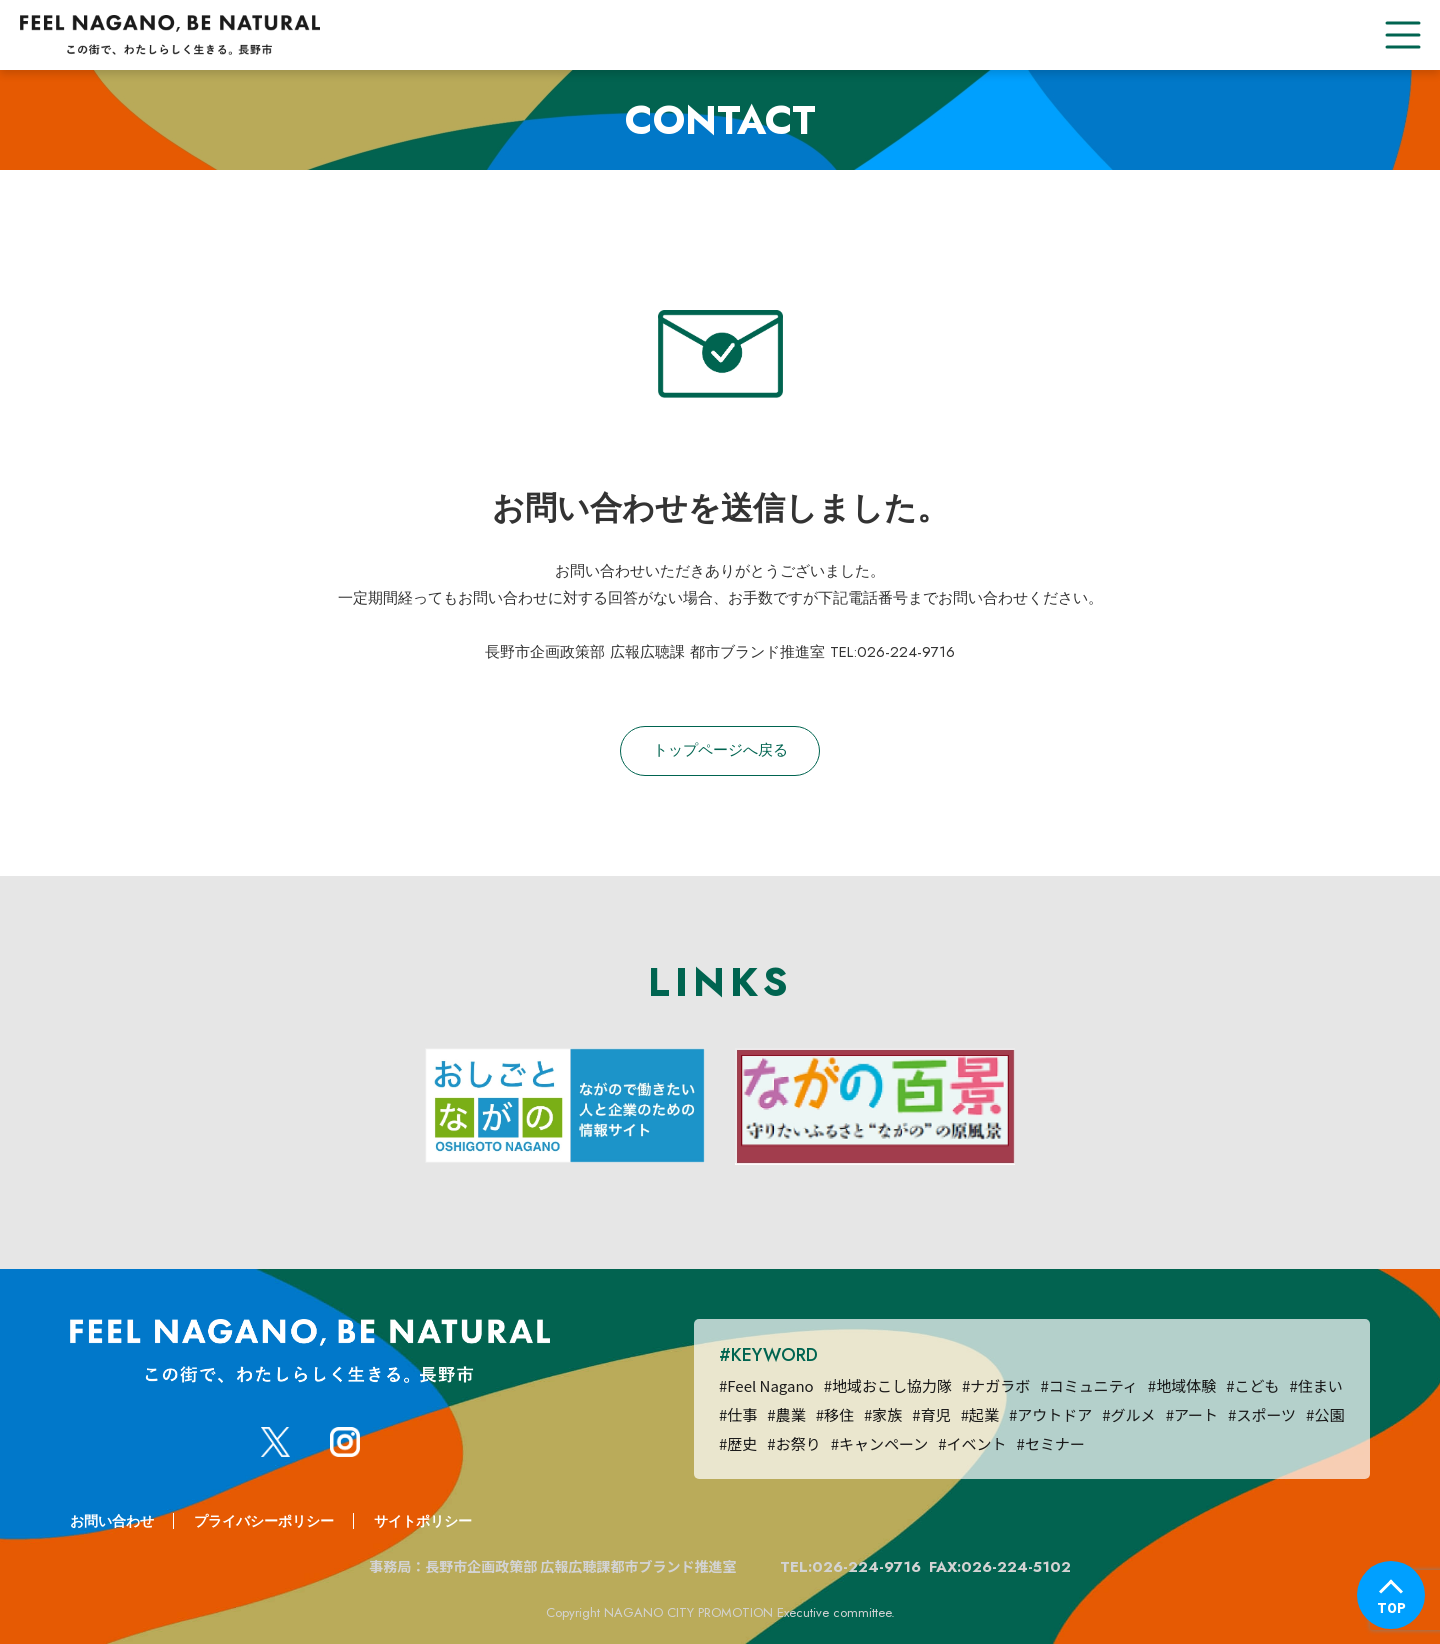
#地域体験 (1182, 1385)
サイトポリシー (423, 1521)
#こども (1252, 1385)
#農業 (786, 1414)
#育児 (931, 1414)
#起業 (980, 1414)
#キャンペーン (880, 1443)
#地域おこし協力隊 (888, 1385)
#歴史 (738, 1443)
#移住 (835, 1414)
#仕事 (738, 1414)
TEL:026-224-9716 (850, 1567)
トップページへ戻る (720, 750)
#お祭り (793, 1443)
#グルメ (1128, 1414)
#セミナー (1051, 1443)
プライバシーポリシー (264, 1521)
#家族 (883, 1414)
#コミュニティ (1088, 1385)
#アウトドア (1050, 1414)
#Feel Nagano (766, 1385)
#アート (1192, 1414)
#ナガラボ (996, 1385)
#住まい (1315, 1385)
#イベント (972, 1443)
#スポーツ (1262, 1414)
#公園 (1325, 1414)
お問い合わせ (112, 1521)
